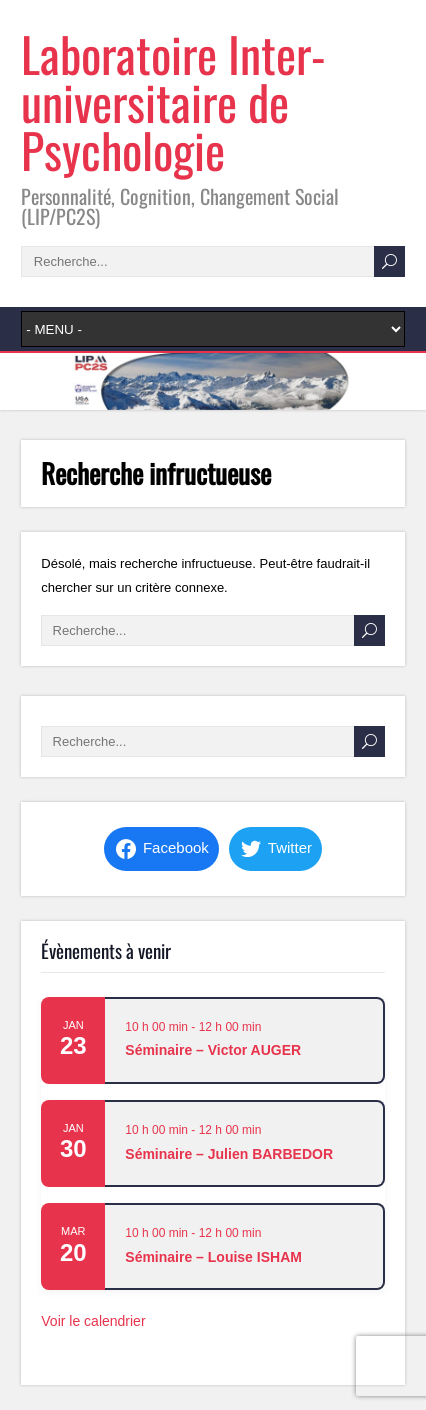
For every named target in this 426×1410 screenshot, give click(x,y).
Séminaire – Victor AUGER (213, 1050)
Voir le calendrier (93, 1321)
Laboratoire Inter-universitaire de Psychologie (173, 101)
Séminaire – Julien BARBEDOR (229, 1154)
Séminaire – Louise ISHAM (213, 1257)
